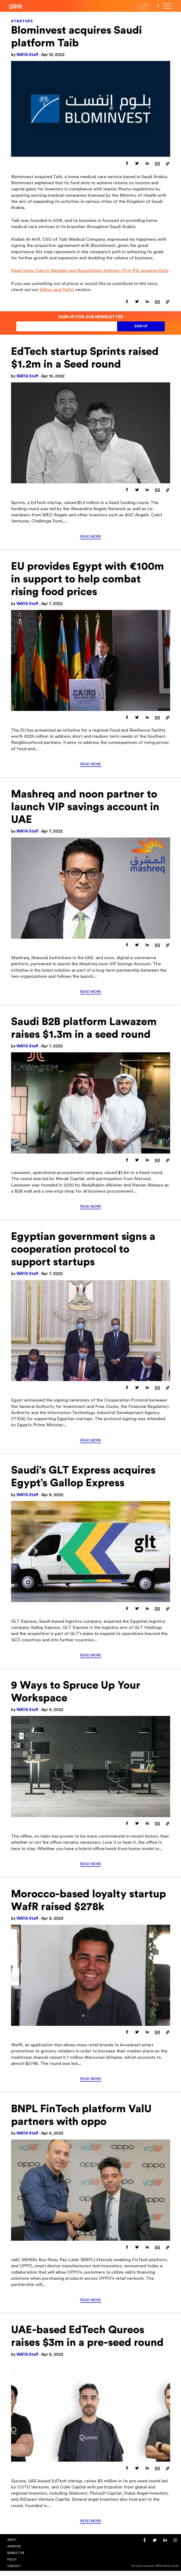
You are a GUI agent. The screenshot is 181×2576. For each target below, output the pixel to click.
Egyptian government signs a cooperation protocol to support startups (83, 1252)
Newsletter (15, 2558)
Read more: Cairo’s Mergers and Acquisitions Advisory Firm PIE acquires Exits (90, 271)
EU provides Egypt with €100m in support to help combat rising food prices (87, 580)
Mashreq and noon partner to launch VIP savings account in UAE (85, 808)
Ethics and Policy (57, 290)
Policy (12, 2565)
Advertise (14, 2552)
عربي (143, 6)
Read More (90, 537)
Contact (14, 2571)
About (11, 2545)
